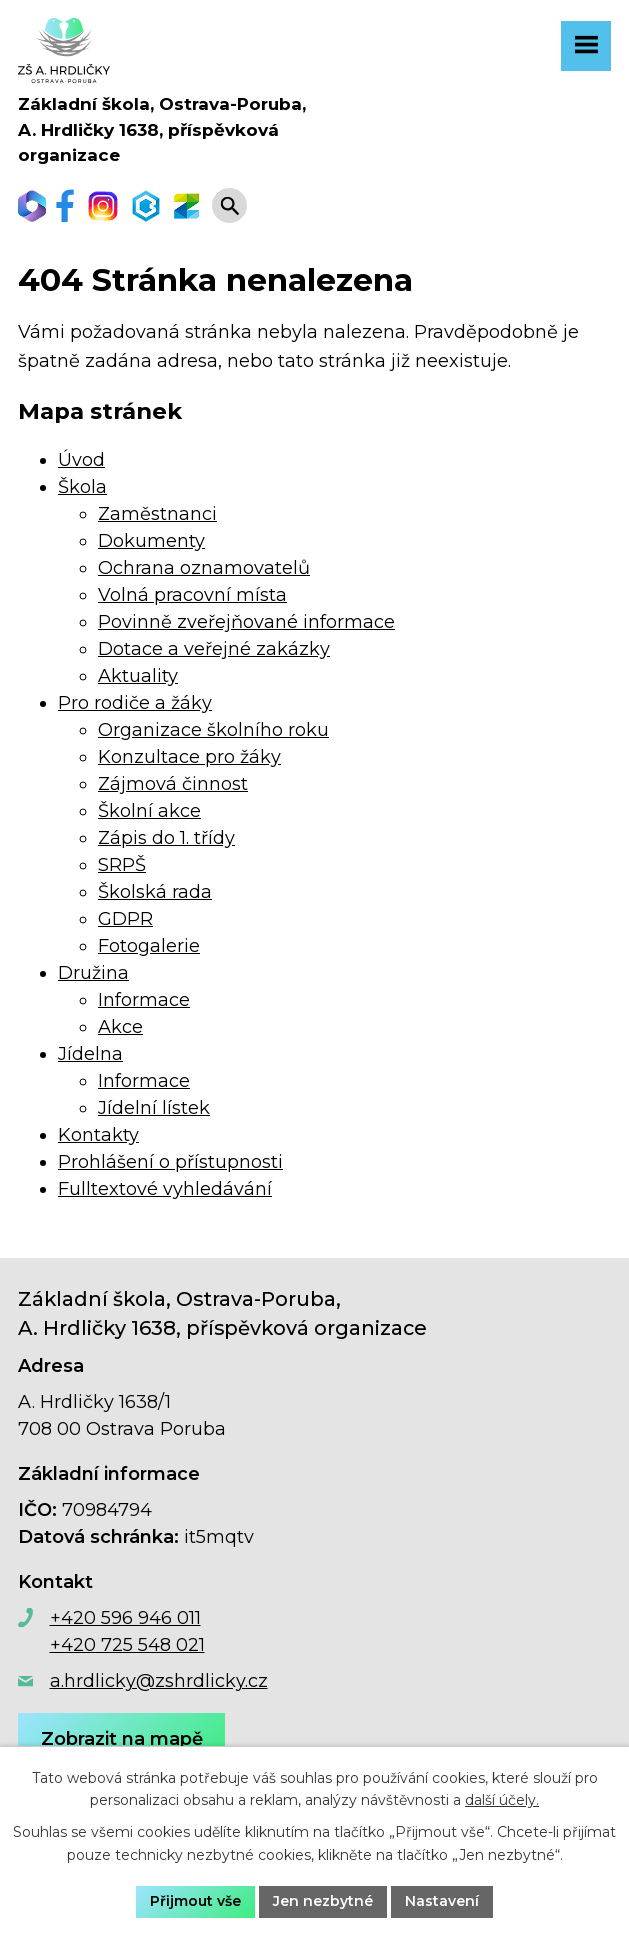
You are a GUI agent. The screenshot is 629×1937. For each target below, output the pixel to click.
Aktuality (138, 676)
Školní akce (149, 811)
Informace (144, 1000)
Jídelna (90, 1054)
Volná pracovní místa (192, 595)
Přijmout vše (195, 1901)
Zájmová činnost (173, 784)
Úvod (81, 460)
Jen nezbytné (323, 1901)
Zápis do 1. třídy (166, 838)
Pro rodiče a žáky (135, 703)
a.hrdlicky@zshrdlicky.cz (159, 1681)
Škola (82, 487)
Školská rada (155, 892)
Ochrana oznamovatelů (204, 568)
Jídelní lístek (154, 1108)
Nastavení (442, 1901)
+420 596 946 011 (125, 1618)
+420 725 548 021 (127, 1645)
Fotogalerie (149, 946)
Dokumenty (151, 541)
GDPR (125, 919)
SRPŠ (122, 865)
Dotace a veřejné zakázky (214, 649)
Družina (93, 973)
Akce (120, 1027)
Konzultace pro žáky (189, 757)
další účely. (502, 1801)
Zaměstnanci (157, 514)
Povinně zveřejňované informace (246, 622)
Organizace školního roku (213, 730)
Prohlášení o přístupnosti (170, 1162)
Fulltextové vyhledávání (165, 1189)
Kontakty (98, 1135)
